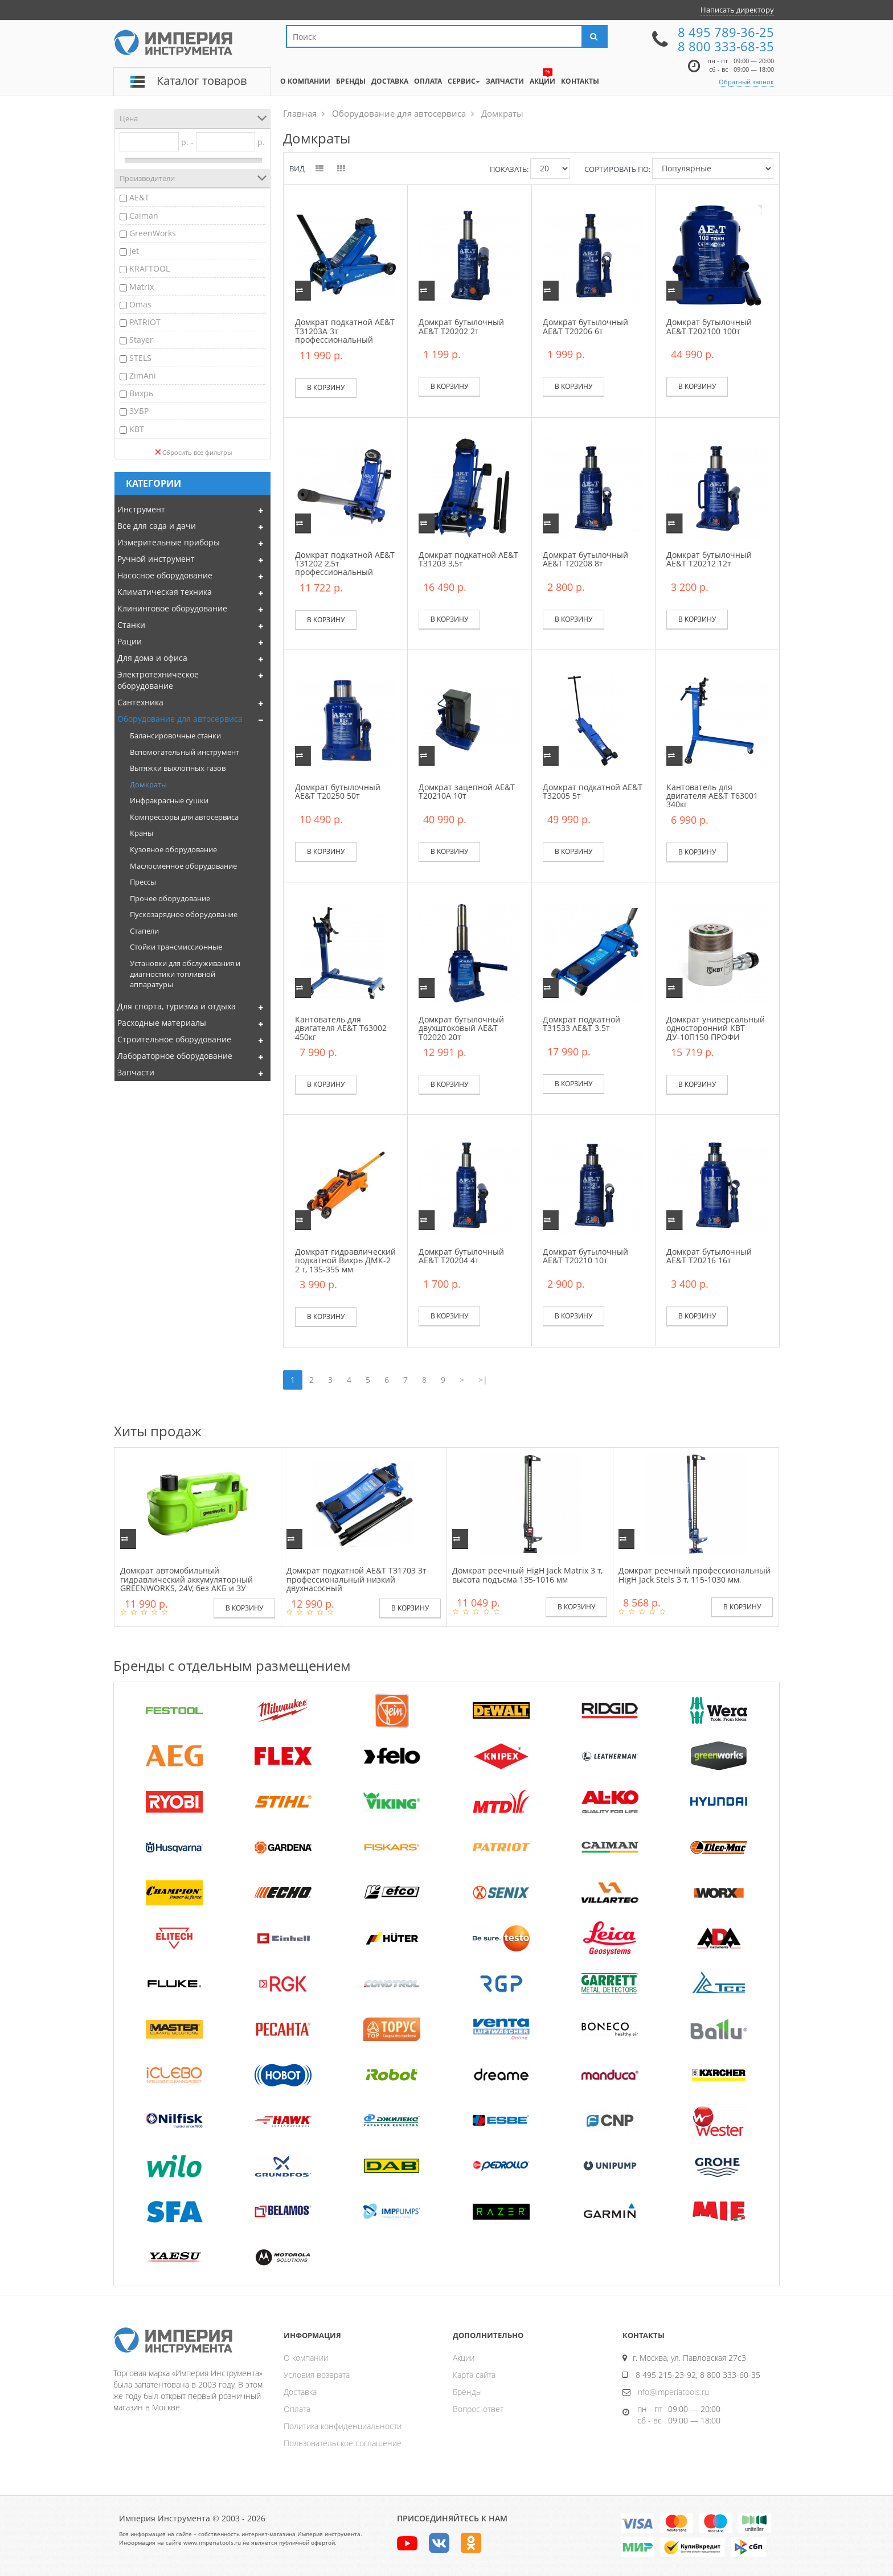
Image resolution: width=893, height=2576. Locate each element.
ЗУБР (139, 410)
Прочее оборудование (170, 898)
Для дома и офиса (152, 657)
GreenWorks (152, 233)
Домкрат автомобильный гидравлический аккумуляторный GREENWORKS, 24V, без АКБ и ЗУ (186, 1579)
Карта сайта (474, 2374)
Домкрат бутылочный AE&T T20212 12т (709, 559)
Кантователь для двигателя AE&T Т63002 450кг (341, 1028)
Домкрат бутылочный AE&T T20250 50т (337, 791)
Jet (134, 250)
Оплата (297, 2409)
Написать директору (737, 10)
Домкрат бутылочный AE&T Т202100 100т (709, 326)
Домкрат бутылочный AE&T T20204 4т (461, 1256)
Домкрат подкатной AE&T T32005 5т (592, 791)
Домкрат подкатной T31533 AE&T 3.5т (581, 1023)
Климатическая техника (164, 591)
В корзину (326, 387)
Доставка (300, 2391)
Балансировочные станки (175, 735)
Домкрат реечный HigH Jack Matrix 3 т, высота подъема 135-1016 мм (527, 1574)
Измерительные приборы (168, 542)
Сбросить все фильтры (193, 452)
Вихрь (141, 393)
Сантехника (140, 702)
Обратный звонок (746, 81)
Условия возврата (317, 2374)
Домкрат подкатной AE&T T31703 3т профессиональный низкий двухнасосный (356, 1579)
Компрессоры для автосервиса (184, 817)
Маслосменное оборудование (183, 866)
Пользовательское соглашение (343, 2443)
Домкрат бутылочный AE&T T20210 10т (585, 1256)
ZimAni (142, 375)
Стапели (144, 931)
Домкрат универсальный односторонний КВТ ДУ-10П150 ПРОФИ (715, 1028)
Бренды (467, 2391)
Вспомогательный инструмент (184, 752)
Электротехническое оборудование (158, 680)
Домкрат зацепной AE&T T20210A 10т (467, 791)
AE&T (139, 197)
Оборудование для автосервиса (180, 718)
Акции (463, 2357)
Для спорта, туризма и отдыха (176, 1006)
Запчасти (135, 1072)
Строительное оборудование (174, 1039)
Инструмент (141, 509)
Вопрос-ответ (478, 2409)
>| (483, 1379)
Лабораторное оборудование (174, 1055)
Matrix (141, 286)
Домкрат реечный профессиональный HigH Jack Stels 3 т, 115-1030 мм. (694, 1574)
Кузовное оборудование (173, 849)
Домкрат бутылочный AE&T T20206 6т (585, 326)
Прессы (143, 882)
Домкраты (148, 784)
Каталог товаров (202, 80)
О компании (306, 2357)
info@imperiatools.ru (672, 2391)
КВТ (136, 429)
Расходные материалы (161, 1022)
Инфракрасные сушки (169, 800)
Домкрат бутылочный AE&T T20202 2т (461, 326)
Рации (129, 641)
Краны (141, 833)
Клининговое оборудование (172, 608)
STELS (140, 357)
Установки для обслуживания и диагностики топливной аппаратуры (185, 973)
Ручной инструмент (156, 558)
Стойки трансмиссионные (176, 947)
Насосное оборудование (164, 575)
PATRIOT (145, 322)
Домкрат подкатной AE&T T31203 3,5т (468, 559)
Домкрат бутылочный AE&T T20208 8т (585, 559)
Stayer (141, 339)
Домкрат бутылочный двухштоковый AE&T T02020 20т (461, 1028)
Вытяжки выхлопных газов (178, 768)
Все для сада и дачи (156, 525)
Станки (131, 624)
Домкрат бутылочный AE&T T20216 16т (709, 1256)
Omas (140, 304)
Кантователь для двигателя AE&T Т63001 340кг (712, 796)
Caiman (143, 215)
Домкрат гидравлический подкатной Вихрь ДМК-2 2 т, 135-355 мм (345, 1260)
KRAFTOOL (149, 268)
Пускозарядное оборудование (183, 914)
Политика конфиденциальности (343, 2426)
